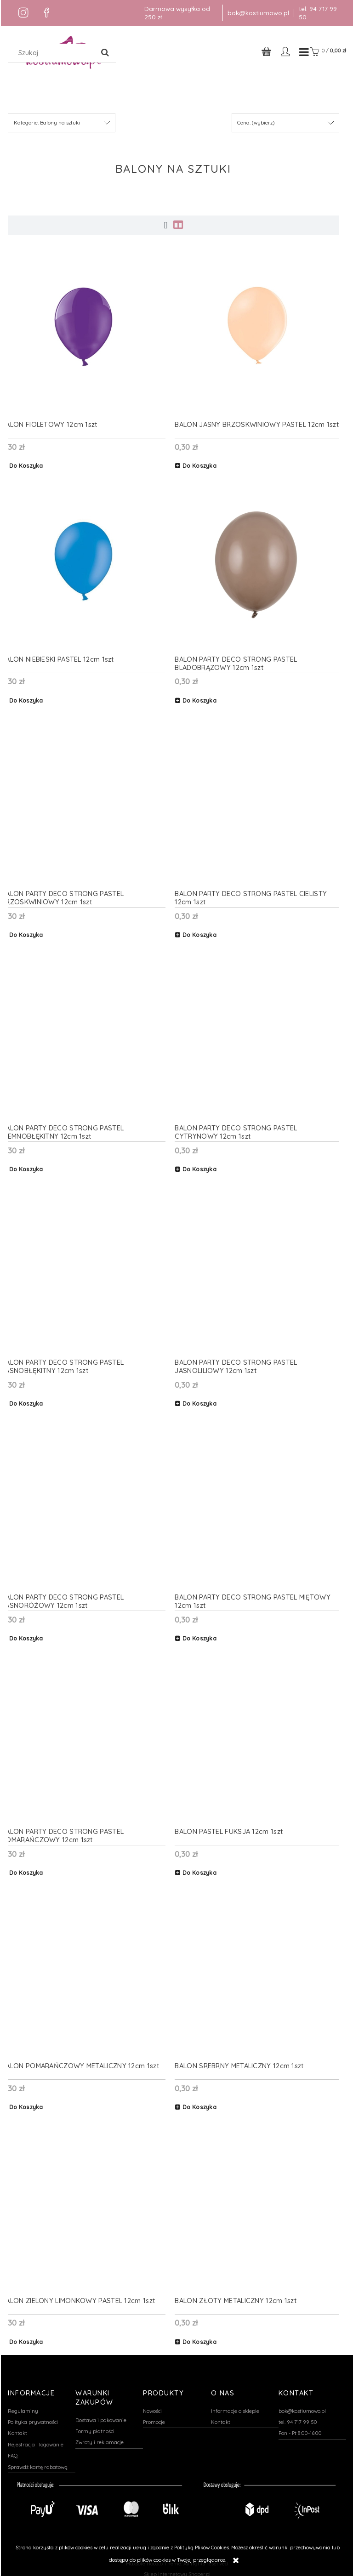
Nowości (152, 2406)
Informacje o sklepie (235, 2406)
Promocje (154, 2417)
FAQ (12, 2451)
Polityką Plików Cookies (201, 2547)
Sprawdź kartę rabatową (38, 2462)
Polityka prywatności (33, 2417)
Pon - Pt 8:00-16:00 (300, 2428)
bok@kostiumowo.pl (258, 13)
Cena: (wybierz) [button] (255, 125)
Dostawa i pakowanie (100, 2415)
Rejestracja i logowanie (35, 2440)
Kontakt (17, 2428)
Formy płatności (94, 2426)
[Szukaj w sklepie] (53, 53)
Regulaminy (23, 2406)
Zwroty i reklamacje (99, 2437)
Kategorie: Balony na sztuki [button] (47, 125)
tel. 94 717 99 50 (298, 2417)
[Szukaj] (105, 52)
